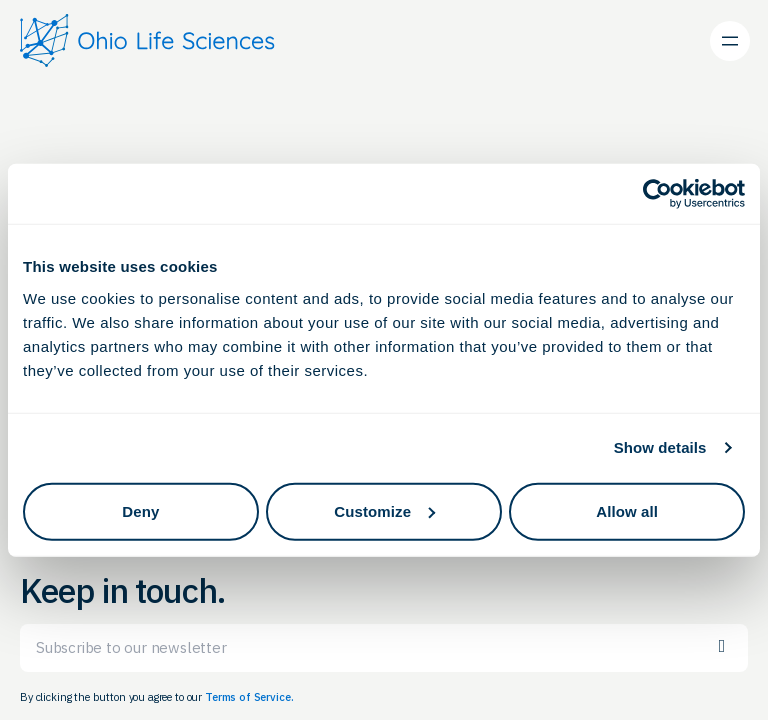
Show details (660, 447)
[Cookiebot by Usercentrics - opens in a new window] (657, 194)
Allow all (627, 510)
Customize (384, 510)
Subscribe (722, 646)
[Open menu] (730, 41)
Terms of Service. (249, 697)
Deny (140, 510)
